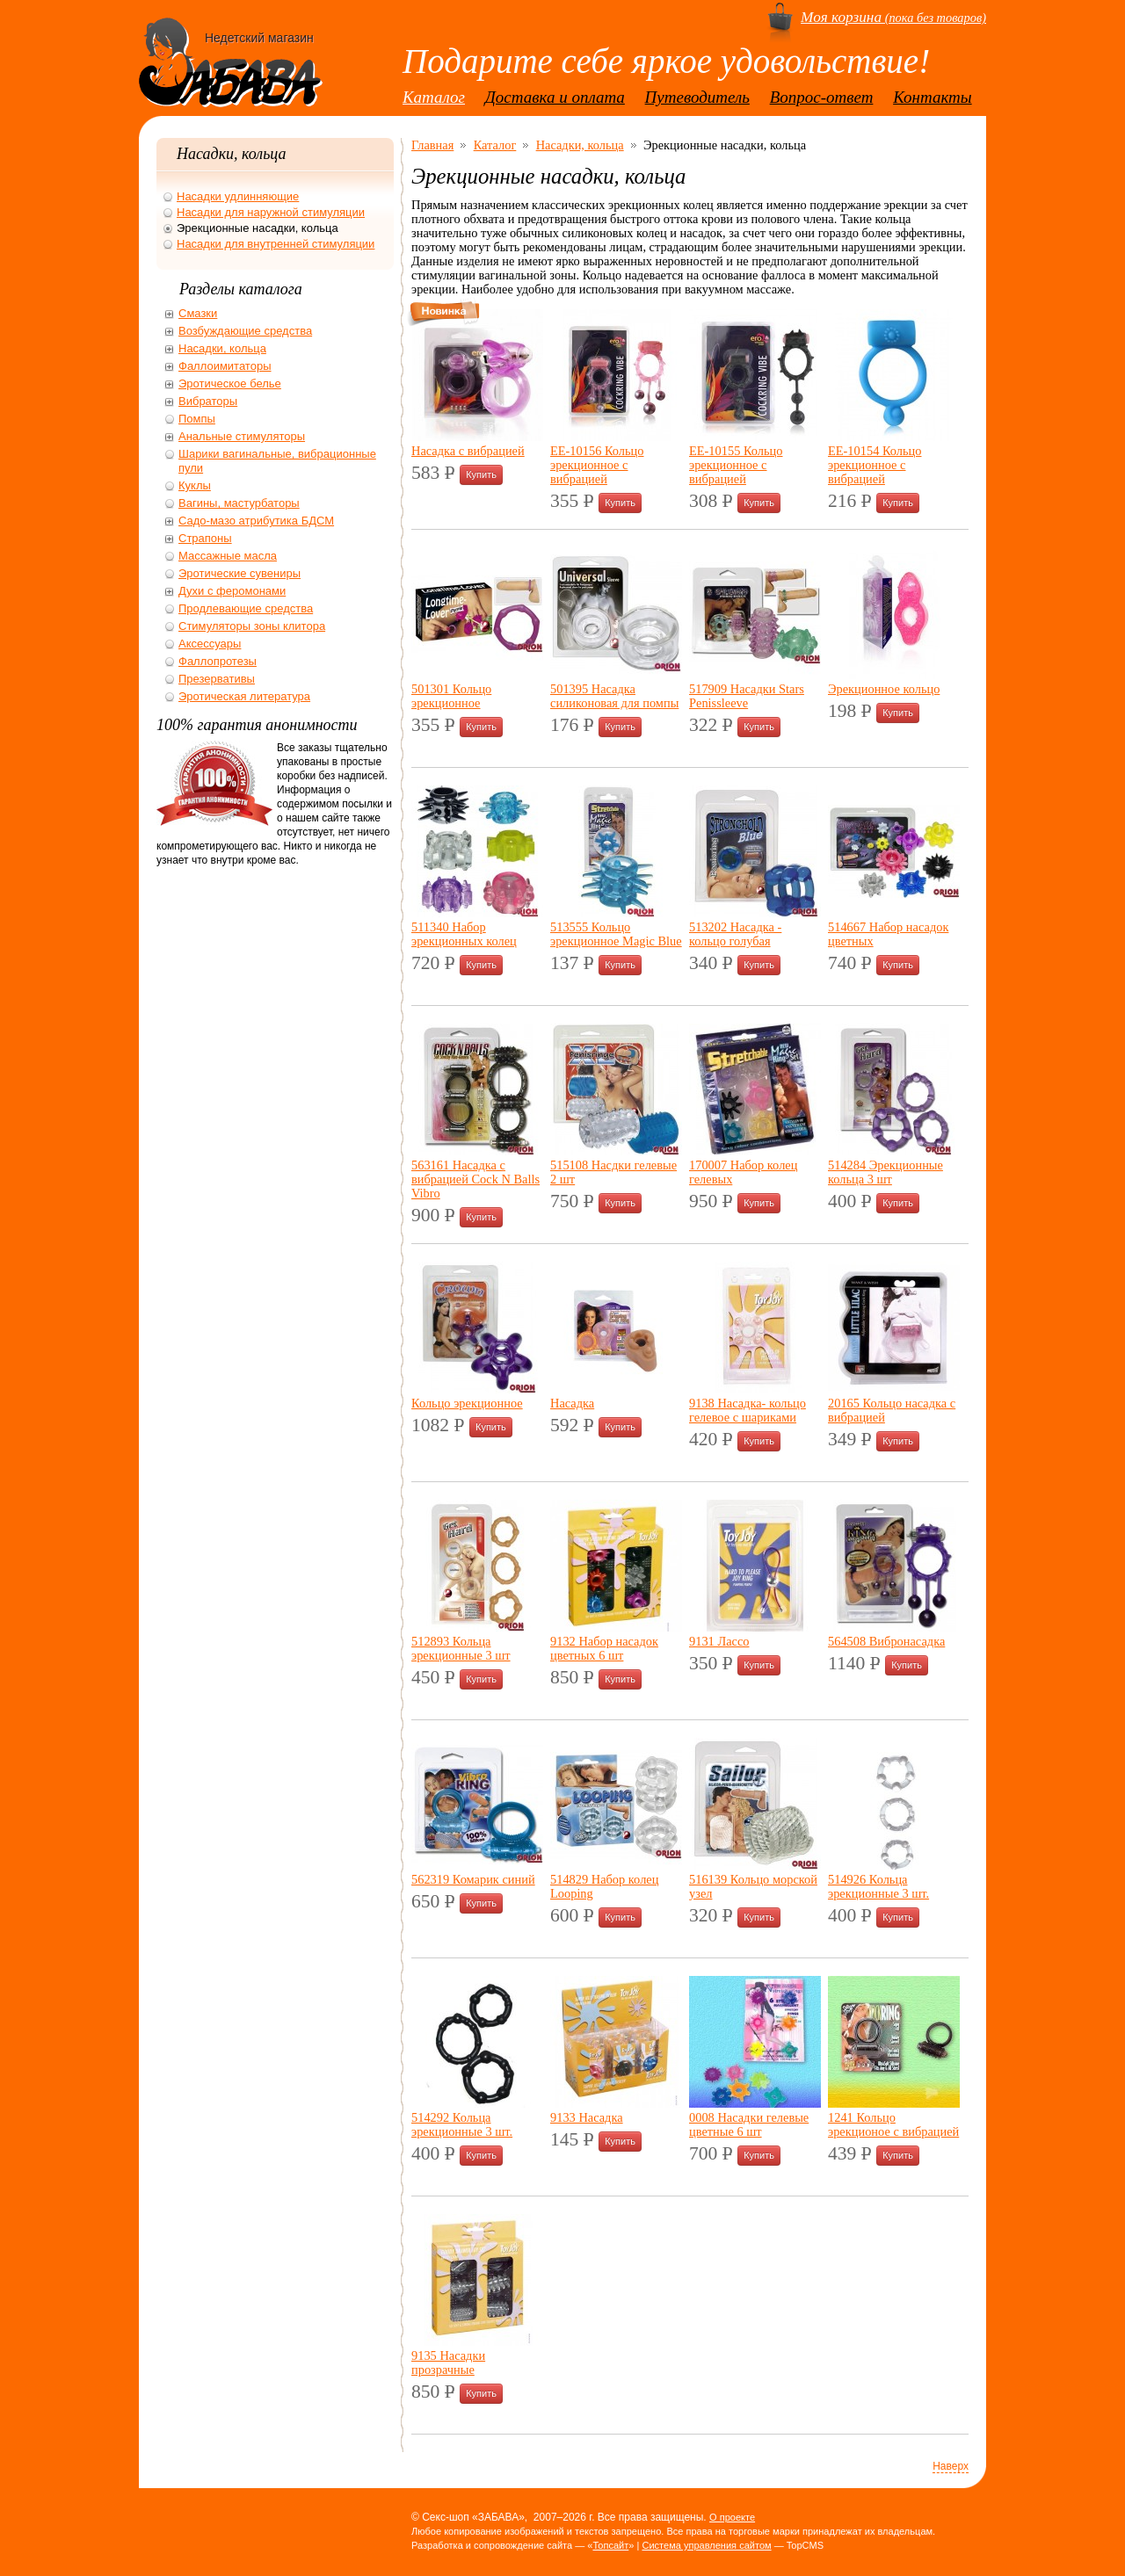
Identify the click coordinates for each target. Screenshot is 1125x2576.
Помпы (196, 418)
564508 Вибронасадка (886, 1641)
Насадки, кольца (580, 145)
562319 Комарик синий (473, 1879)
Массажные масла (227, 555)
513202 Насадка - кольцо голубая (735, 934)
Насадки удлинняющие (238, 196)
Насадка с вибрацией (468, 451)
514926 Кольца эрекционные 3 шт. (878, 1886)
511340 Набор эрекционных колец (464, 934)
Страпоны (205, 538)
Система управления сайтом (706, 2545)
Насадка (572, 1403)
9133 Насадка (586, 2117)
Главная (432, 145)
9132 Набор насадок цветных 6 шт (604, 1648)
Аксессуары (209, 643)
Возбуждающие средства (245, 330)
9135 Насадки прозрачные (448, 2362)
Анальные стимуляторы (241, 436)
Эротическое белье (229, 383)
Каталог (434, 97)
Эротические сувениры (239, 573)
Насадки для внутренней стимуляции (275, 243)
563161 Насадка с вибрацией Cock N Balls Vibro (475, 1179)
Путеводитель (697, 97)
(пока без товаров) (893, 18)
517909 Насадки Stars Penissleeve (746, 696)
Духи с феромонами (232, 590)
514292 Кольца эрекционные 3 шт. (461, 2124)
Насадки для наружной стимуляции (271, 212)
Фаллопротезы (217, 661)
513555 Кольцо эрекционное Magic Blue (616, 934)
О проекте (732, 2517)
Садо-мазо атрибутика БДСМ (256, 520)
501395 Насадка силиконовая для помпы (614, 696)
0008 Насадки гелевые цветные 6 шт (749, 2124)
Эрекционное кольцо (884, 689)
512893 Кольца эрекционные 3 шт (461, 1648)
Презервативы (216, 678)
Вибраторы (207, 401)
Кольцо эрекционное (467, 1403)
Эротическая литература (244, 696)
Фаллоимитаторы (225, 366)
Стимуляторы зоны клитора (251, 626)
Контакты (932, 97)
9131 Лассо (719, 1641)
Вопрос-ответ (822, 97)
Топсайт (610, 2545)
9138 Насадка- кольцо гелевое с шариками (747, 1410)
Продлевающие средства (245, 608)
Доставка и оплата (555, 97)
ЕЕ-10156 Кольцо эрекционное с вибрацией (596, 465)
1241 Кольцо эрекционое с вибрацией (893, 2124)
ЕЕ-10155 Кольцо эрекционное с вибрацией (735, 465)
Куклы (194, 485)
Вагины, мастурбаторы (239, 503)
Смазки (197, 313)
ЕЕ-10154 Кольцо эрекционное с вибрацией (874, 465)
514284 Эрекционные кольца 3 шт (885, 1172)
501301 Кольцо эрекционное (451, 696)
